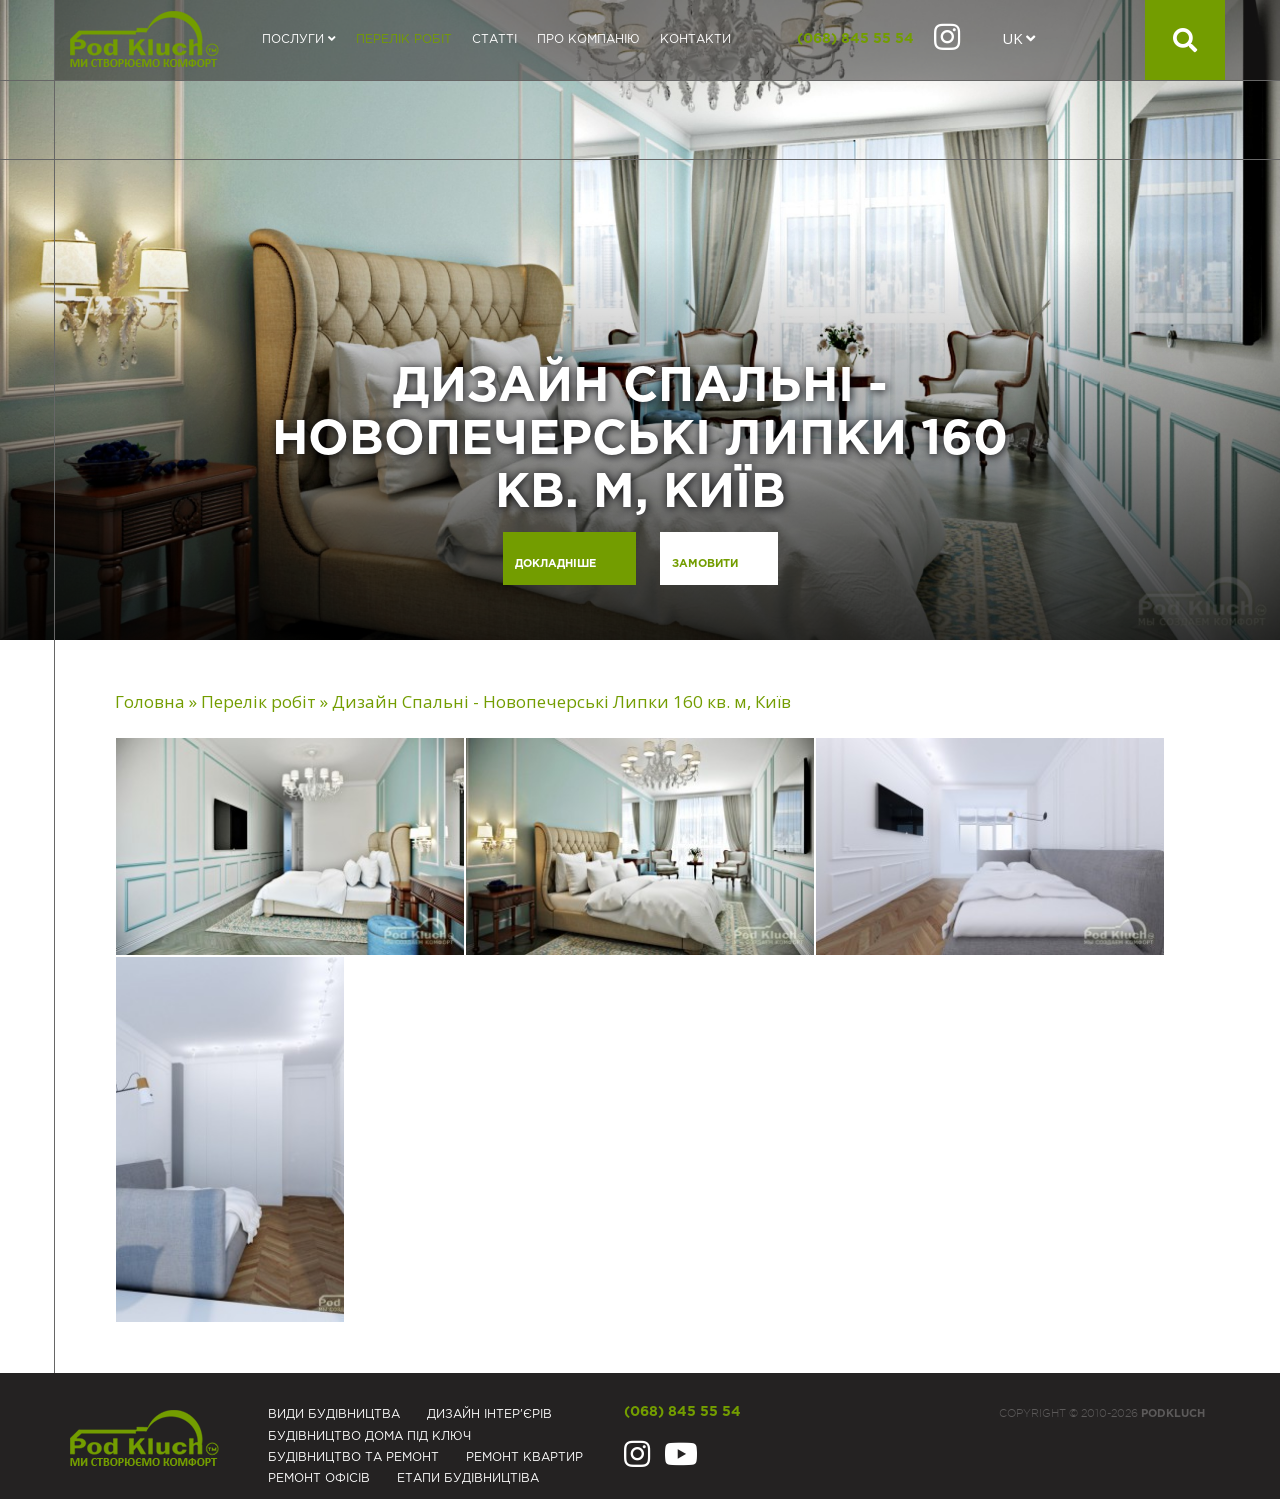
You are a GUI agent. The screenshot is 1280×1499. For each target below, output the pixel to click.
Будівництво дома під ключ (369, 1436)
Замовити (705, 564)
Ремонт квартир (524, 1457)
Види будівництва (334, 1414)
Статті (494, 39)
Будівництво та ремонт (353, 1457)
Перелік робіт (404, 39)
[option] (640, 320)
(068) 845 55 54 (855, 39)
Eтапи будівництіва (468, 1478)
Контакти (695, 39)
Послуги (299, 39)
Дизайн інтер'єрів (489, 1414)
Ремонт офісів (319, 1478)
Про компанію (588, 39)
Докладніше (555, 564)
